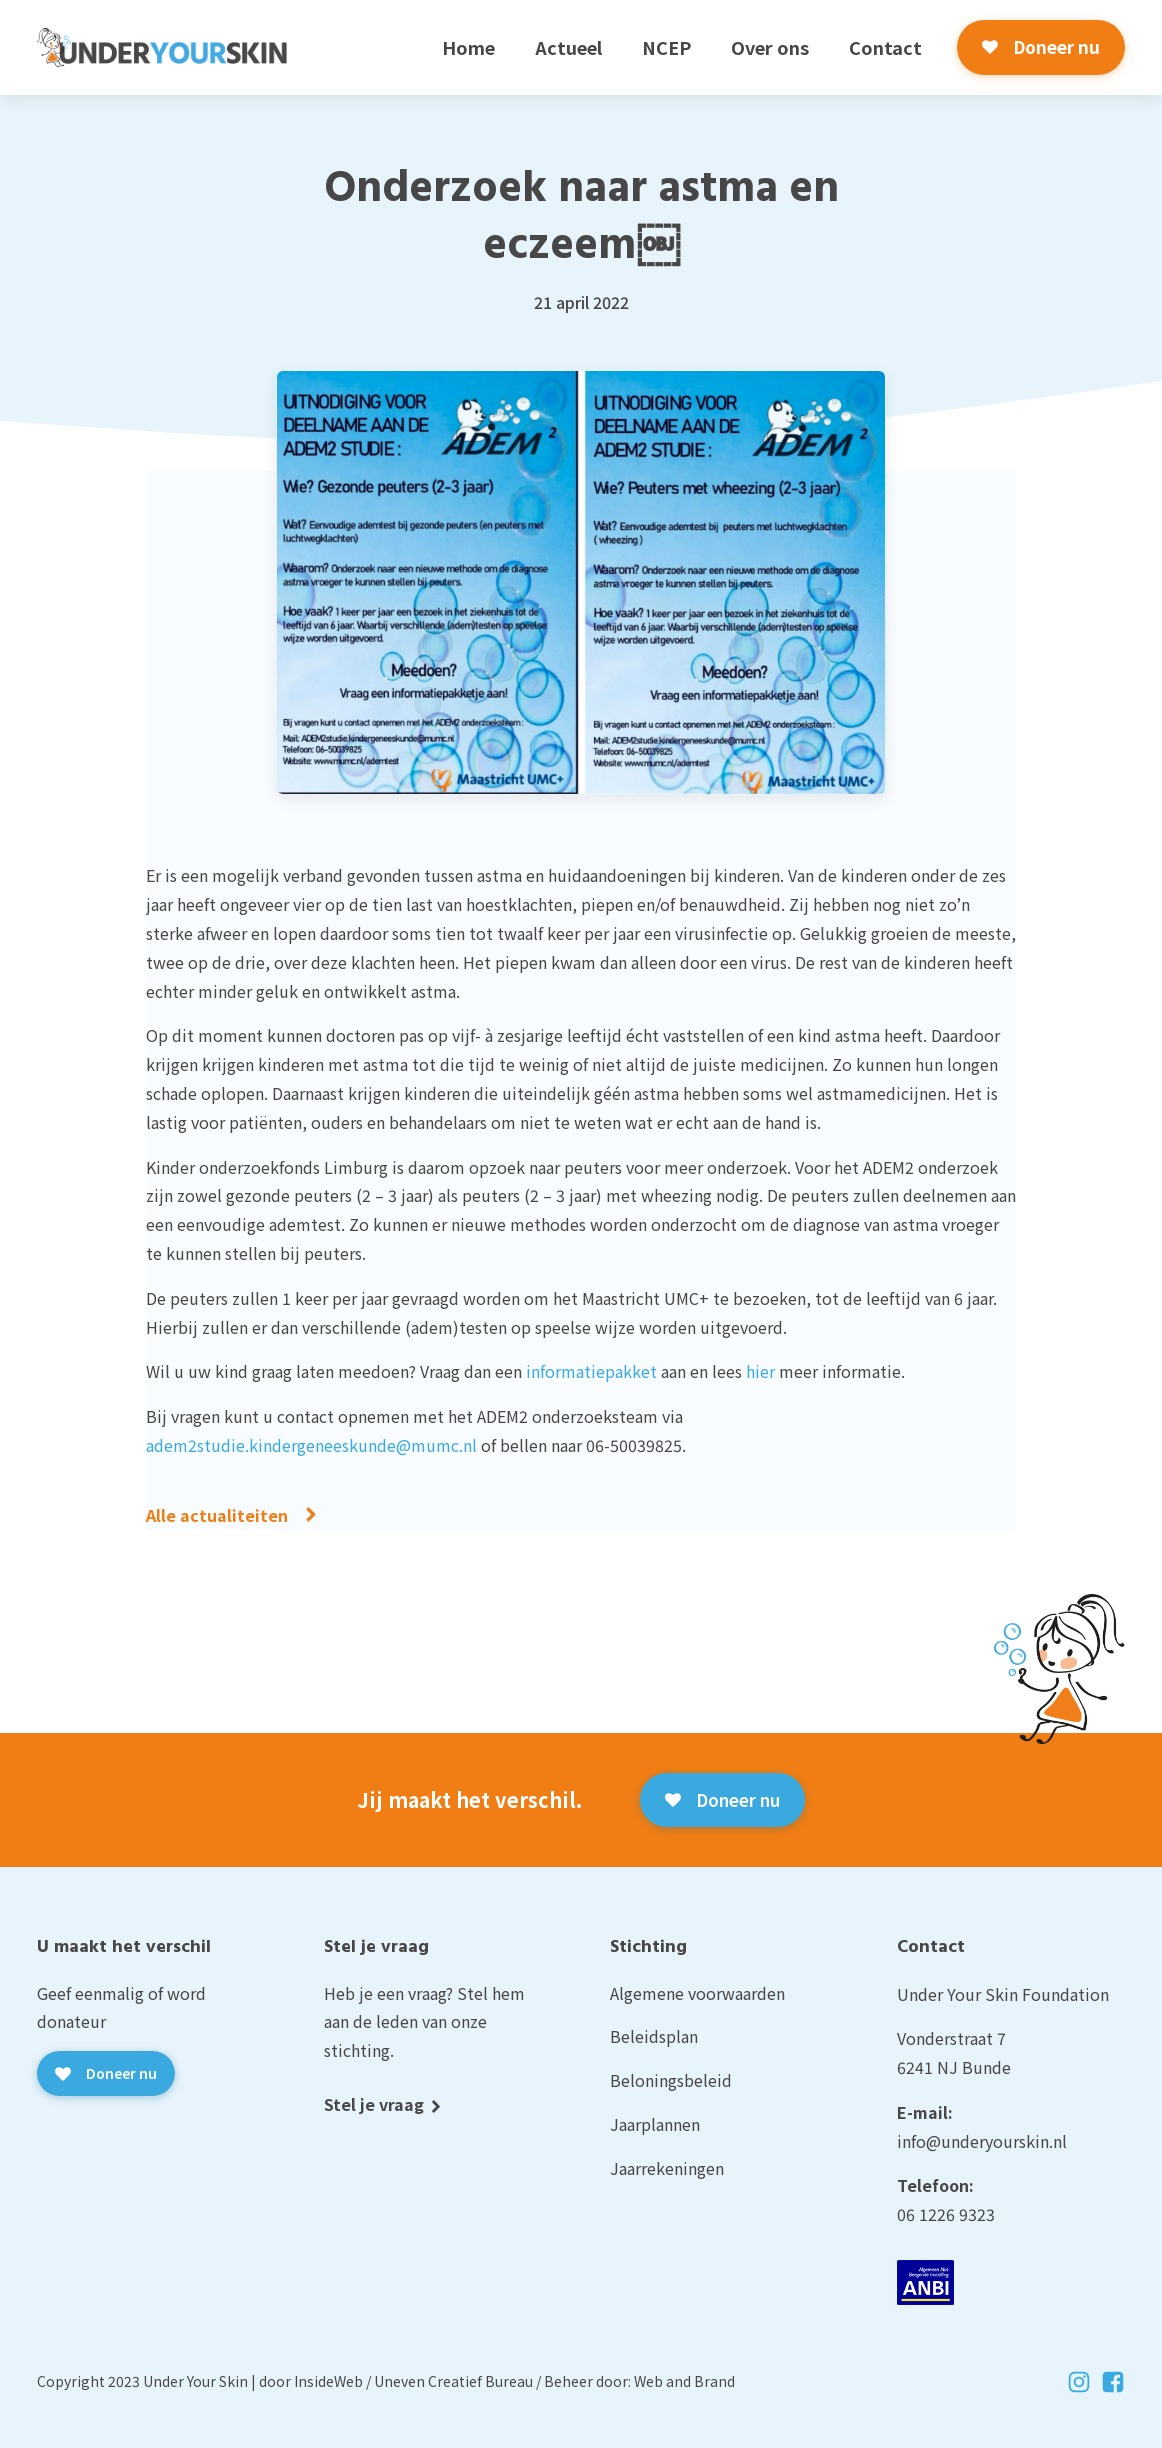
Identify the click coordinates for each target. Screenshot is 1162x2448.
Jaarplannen (655, 2124)
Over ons (770, 47)
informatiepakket (591, 1371)
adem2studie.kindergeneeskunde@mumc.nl (311, 1445)
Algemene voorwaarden (697, 1993)
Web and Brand (684, 2381)
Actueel (568, 47)
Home (468, 47)
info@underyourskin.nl (982, 2141)
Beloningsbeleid (671, 2080)
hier (760, 1371)
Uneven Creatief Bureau (453, 2381)
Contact (885, 47)
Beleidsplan (654, 2036)
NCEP (666, 47)
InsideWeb (328, 2381)
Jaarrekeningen (667, 2168)
